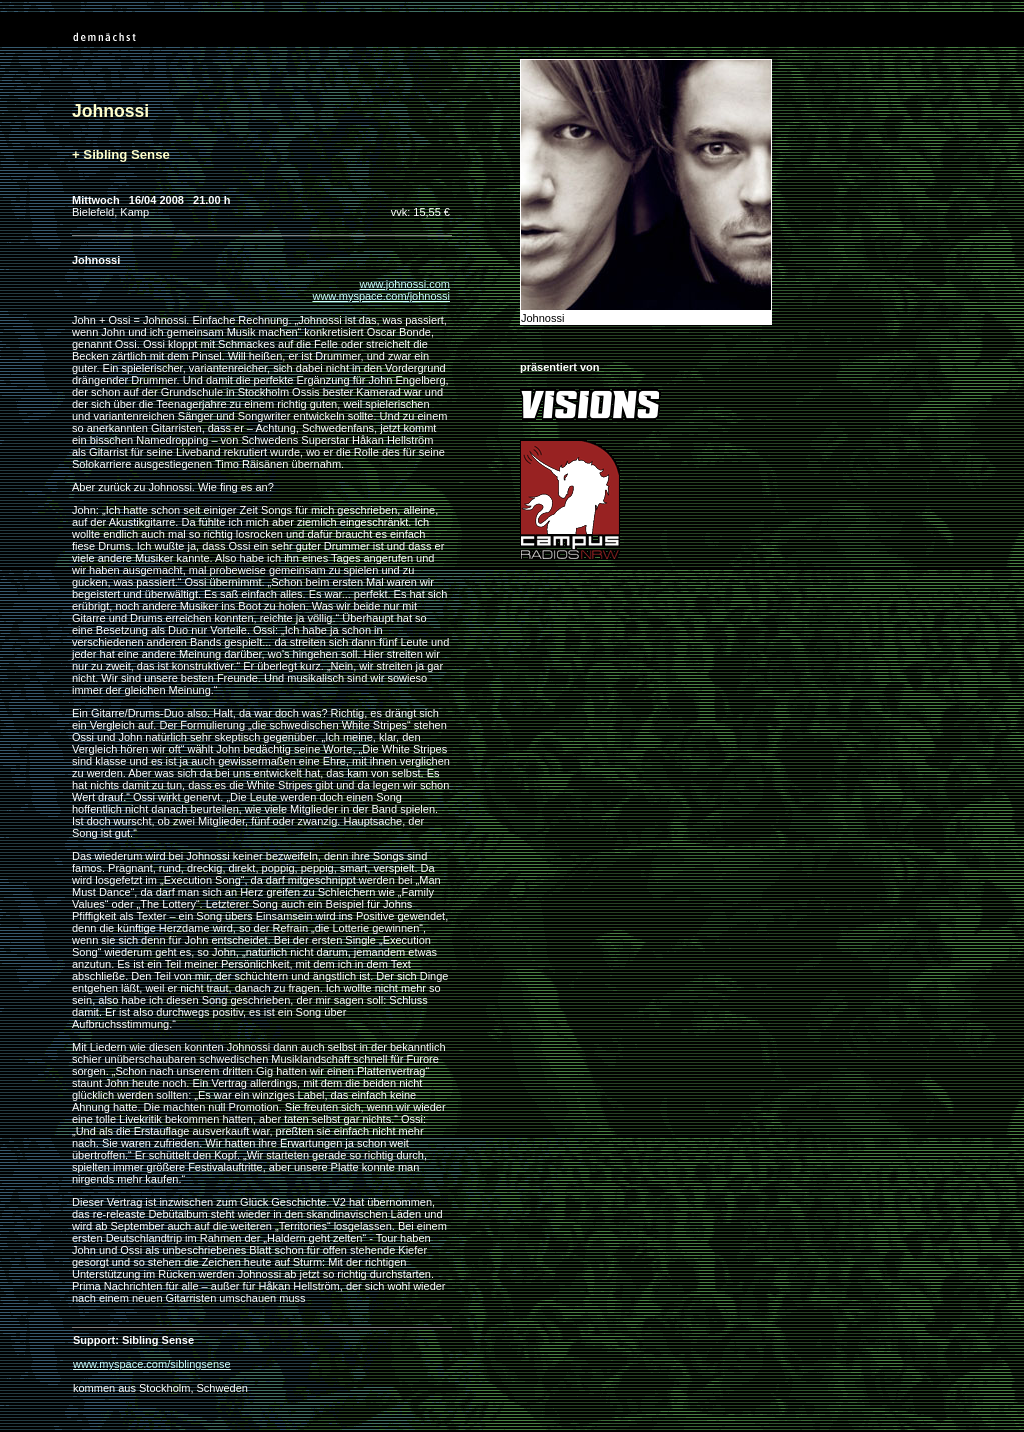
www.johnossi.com (405, 284)
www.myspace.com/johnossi (381, 296)
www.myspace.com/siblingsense (152, 1364)
